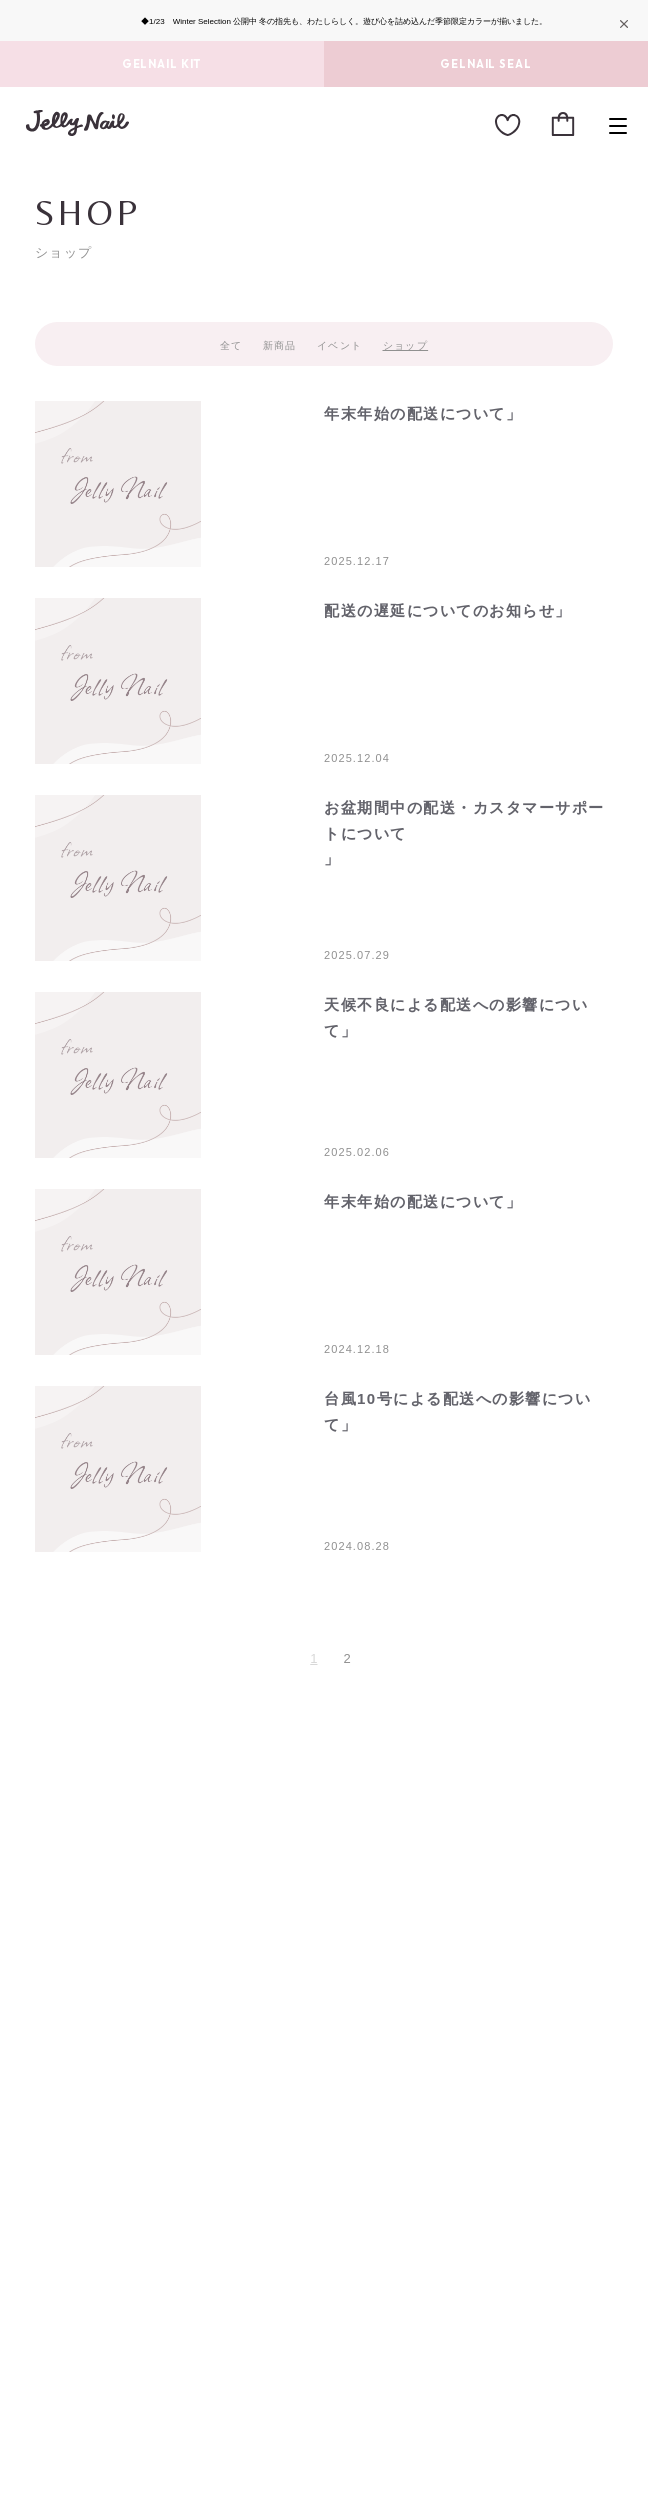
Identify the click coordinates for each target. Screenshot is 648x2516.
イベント (340, 345)
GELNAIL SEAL (486, 64)
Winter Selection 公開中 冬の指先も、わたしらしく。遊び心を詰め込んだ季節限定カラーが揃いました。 (360, 21)
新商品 (280, 345)
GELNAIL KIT (162, 64)
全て (231, 345)
